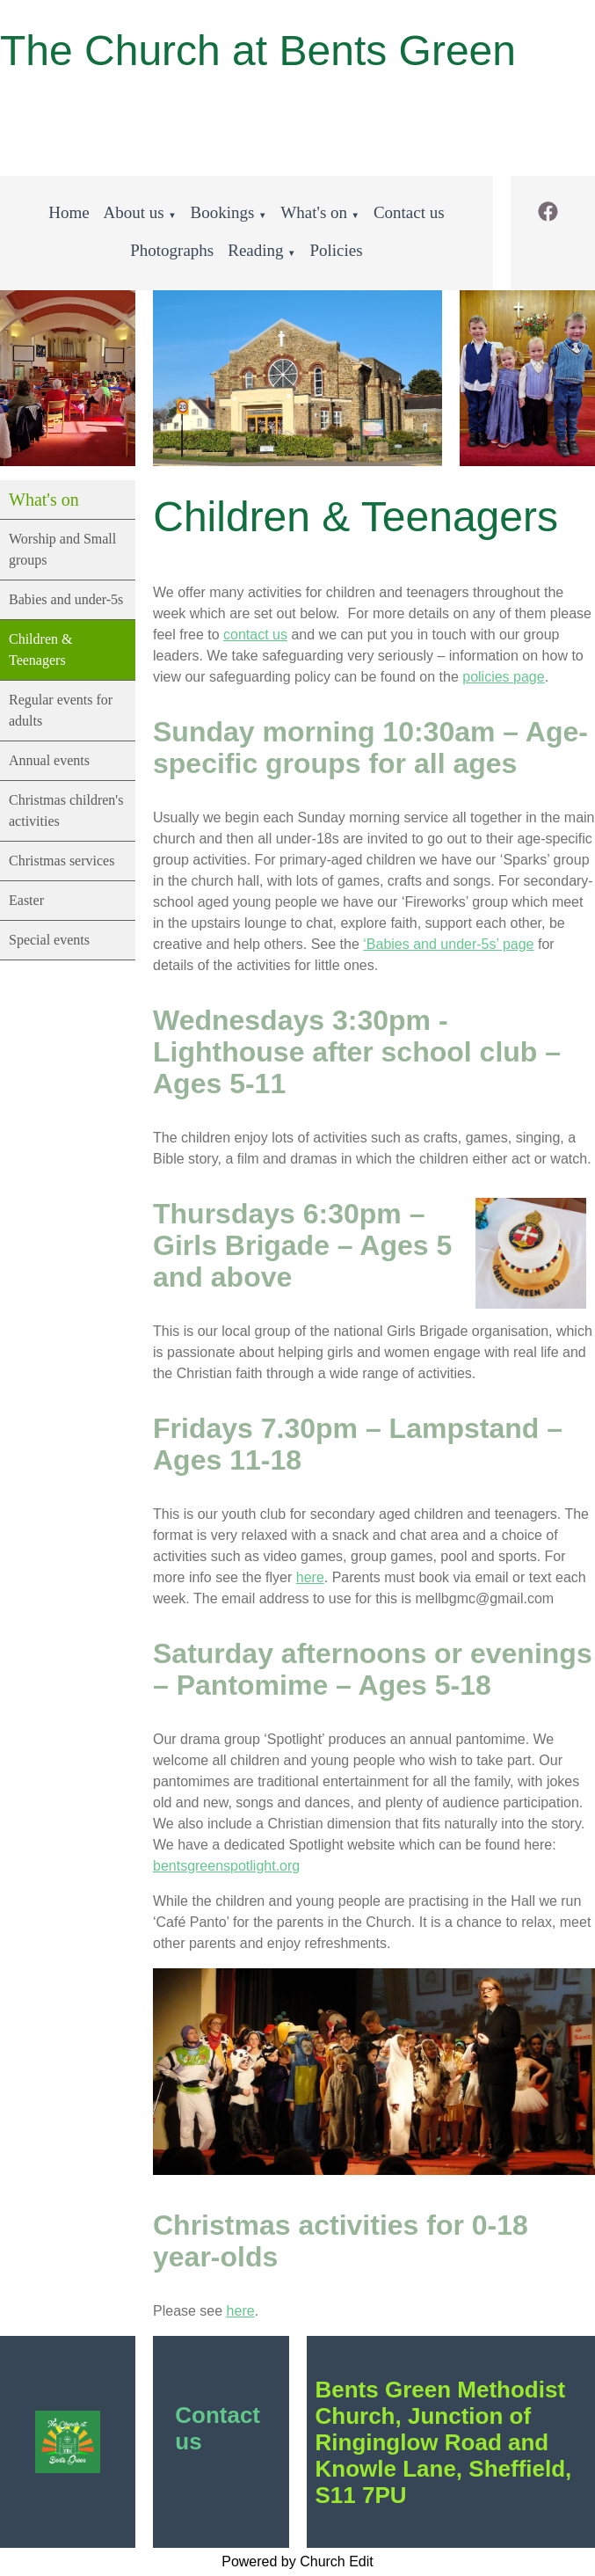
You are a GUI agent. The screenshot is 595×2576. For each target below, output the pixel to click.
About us (134, 212)
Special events (49, 939)
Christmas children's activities (66, 810)
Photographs (172, 250)
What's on (313, 212)
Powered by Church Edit (297, 2561)
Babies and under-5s (66, 599)
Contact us (409, 212)
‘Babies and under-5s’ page (449, 944)
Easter (26, 900)
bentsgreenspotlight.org (226, 1865)
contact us (255, 634)
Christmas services (61, 860)
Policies (335, 250)
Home (68, 212)
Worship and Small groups (62, 549)
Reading (255, 250)
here (310, 1577)
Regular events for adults (60, 710)
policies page (503, 676)
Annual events (49, 760)
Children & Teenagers (40, 649)
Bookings (223, 212)
